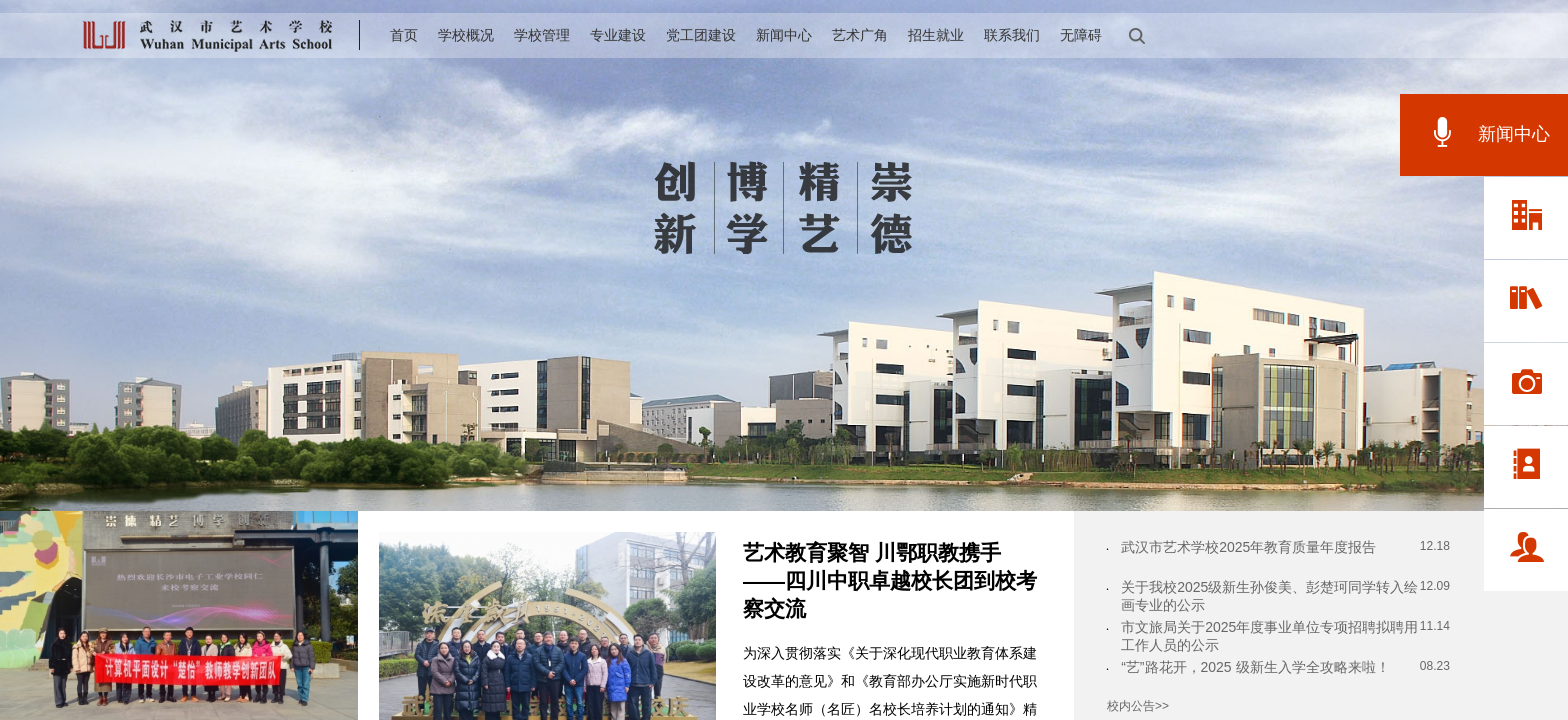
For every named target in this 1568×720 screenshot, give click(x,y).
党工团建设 (701, 35)
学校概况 (466, 35)
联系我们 (1012, 35)
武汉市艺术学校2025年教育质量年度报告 (1248, 547)
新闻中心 (784, 35)
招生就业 (936, 35)
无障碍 (1081, 35)
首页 (404, 35)
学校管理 (542, 35)
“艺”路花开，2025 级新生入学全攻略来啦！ (1255, 667)
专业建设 (618, 35)
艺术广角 (860, 35)
